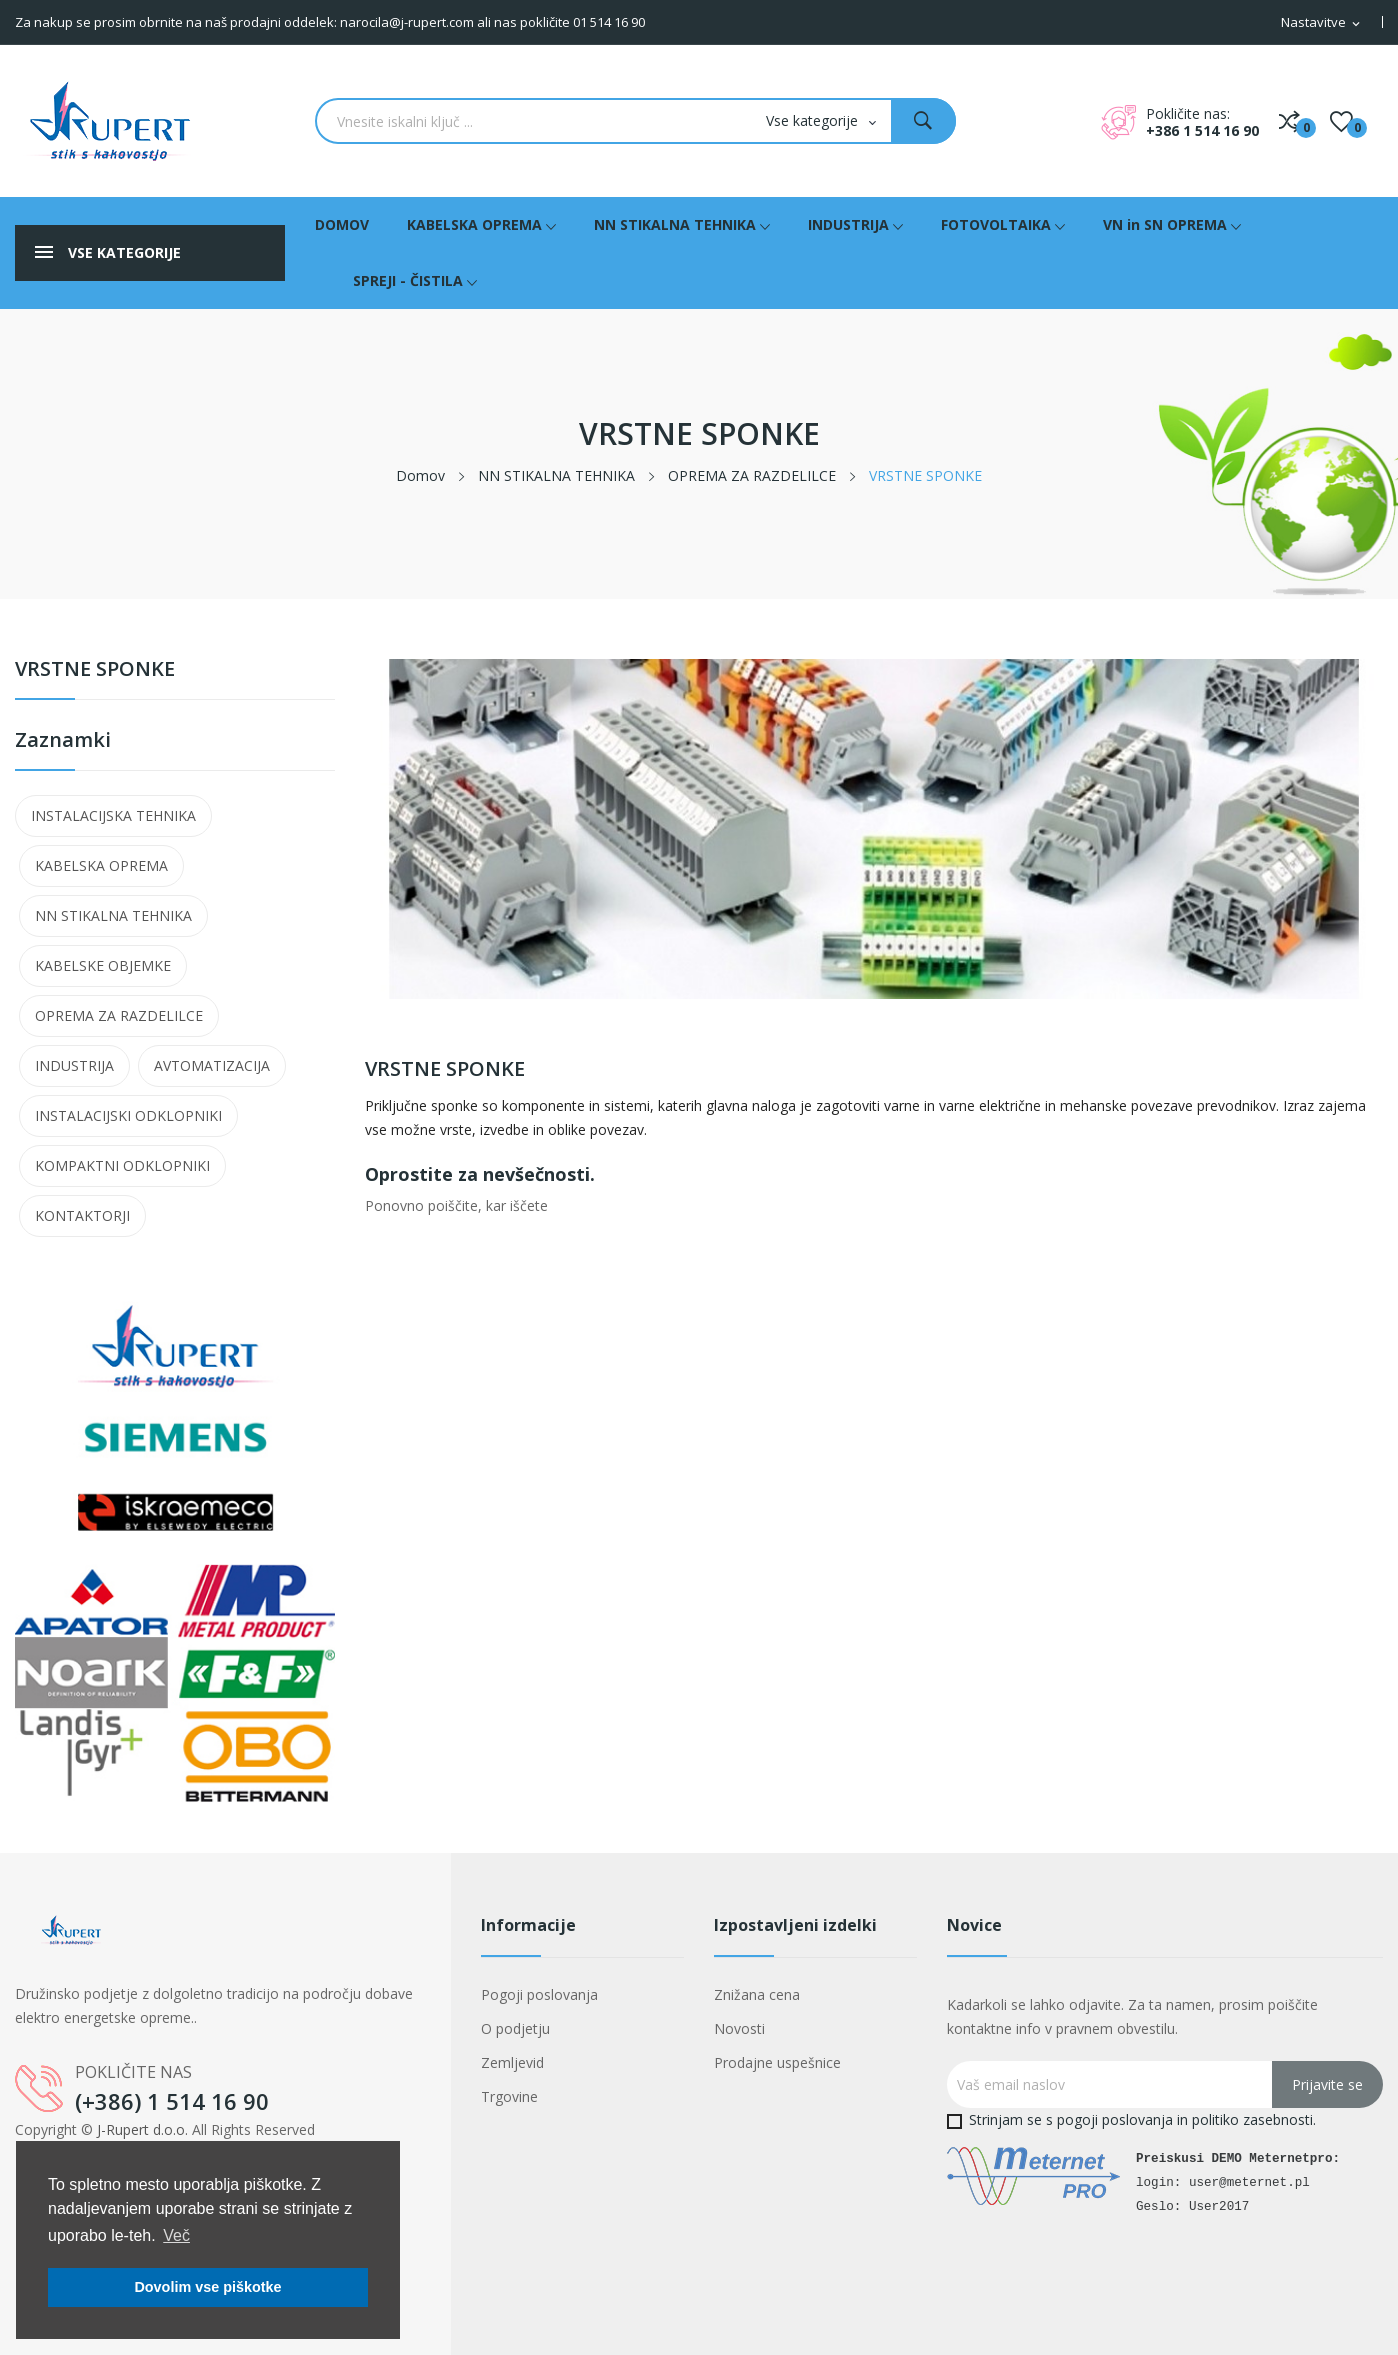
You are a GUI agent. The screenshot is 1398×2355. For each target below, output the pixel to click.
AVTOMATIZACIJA (212, 1065)
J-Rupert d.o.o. (142, 2129)
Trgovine (509, 2096)
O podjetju (515, 2028)
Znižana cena (757, 1994)
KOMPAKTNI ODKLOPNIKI (122, 1165)
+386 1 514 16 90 (1202, 130)
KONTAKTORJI (82, 1215)
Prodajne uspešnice (777, 2062)
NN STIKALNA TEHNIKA (113, 915)
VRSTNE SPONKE (95, 670)
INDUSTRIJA (74, 1065)
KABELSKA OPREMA (101, 865)
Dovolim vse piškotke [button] (207, 2287)
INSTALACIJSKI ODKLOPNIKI (128, 1115)
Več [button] (176, 2235)
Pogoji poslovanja (539, 1994)
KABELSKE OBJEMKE (103, 965)
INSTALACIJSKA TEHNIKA (113, 815)
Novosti (739, 2028)
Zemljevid (512, 2062)
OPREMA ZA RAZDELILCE (119, 1015)
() (1341, 121)
